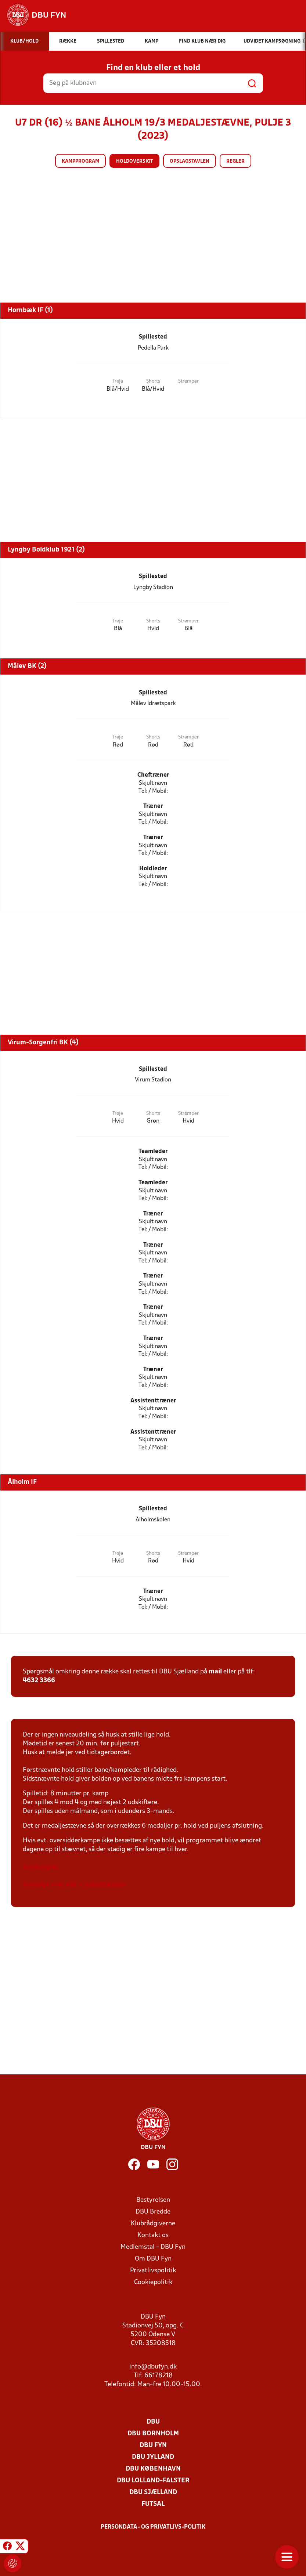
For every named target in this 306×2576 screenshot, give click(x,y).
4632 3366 (39, 1680)
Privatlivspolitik (153, 2271)
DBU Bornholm (153, 2434)
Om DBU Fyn (153, 2259)
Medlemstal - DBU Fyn (153, 2247)
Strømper (188, 381)
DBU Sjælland (153, 2492)
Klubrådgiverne (153, 2224)
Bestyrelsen (153, 2200)
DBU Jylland (153, 2457)
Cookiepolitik (153, 2282)
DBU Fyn (153, 2445)
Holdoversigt (134, 161)
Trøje (117, 381)
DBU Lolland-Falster (153, 2481)
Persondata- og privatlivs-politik (153, 2527)
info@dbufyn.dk (153, 2367)
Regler (235, 161)
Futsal (153, 2504)
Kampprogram (80, 161)
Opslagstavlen (189, 161)
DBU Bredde (153, 2212)
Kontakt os (153, 2235)
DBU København (153, 2469)
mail (215, 1672)
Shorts (153, 381)
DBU (153, 2422)
